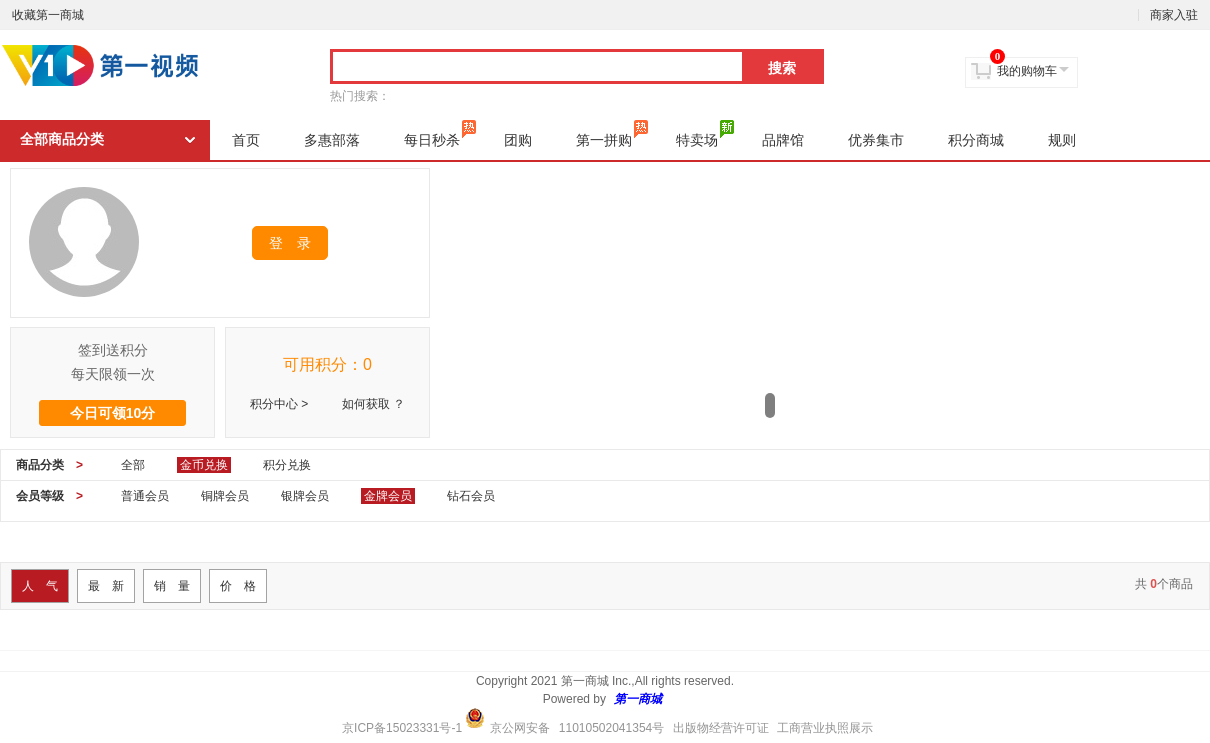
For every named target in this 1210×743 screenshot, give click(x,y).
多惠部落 (332, 140)
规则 (1062, 140)
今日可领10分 (113, 413)
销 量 (172, 586)
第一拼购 (612, 134)
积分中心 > (279, 404)
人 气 (40, 586)
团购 (518, 140)
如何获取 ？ (373, 404)
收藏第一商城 (48, 15)
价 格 (238, 586)
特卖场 (705, 134)
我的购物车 (1027, 71)
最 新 (106, 586)
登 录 (290, 243)
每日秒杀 (440, 134)
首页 (246, 140)
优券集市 (876, 140)
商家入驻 (1174, 15)
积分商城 (976, 140)
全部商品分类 (62, 139)
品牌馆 (783, 140)
